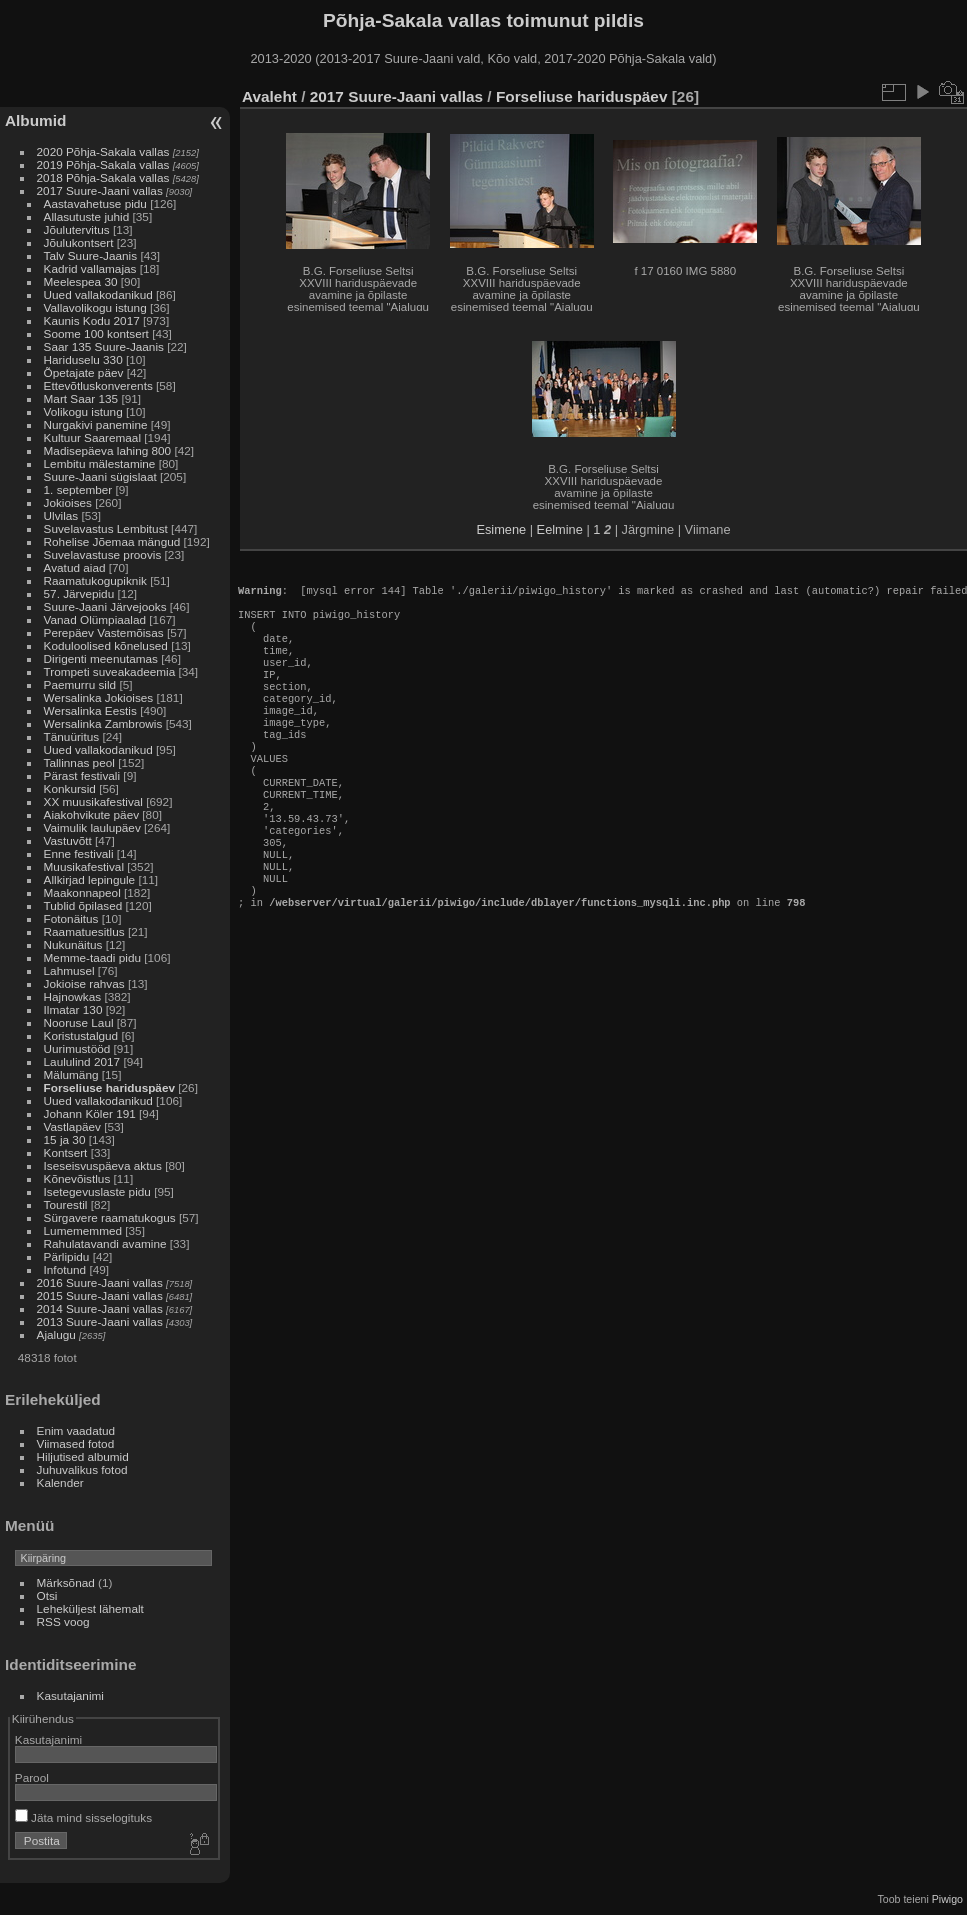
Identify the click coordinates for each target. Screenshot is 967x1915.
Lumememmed (83, 1230)
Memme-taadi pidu (92, 957)
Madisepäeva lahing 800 (108, 450)
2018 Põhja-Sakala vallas (103, 177)
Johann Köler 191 (90, 1113)
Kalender (60, 1482)
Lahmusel (69, 970)
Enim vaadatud (76, 1430)
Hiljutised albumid (83, 1456)
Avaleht (269, 96)
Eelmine (560, 529)
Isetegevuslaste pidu (97, 1191)
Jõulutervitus (77, 229)
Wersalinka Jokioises (99, 697)
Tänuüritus (72, 736)
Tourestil (66, 1204)
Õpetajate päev (84, 372)
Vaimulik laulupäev (92, 827)
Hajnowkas (73, 996)
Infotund (65, 1269)
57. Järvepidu (79, 593)
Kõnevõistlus (77, 1178)
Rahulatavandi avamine (105, 1243)
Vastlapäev (72, 1126)
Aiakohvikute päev (92, 814)
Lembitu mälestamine (100, 463)
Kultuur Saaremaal (92, 437)
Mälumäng (71, 1074)
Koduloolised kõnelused (106, 645)
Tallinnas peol (79, 762)
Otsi (47, 1595)
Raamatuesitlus (84, 931)
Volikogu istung (83, 411)
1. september (78, 489)
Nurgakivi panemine (96, 424)
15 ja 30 (65, 1139)
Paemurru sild (80, 684)
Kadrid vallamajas (90, 268)
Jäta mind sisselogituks (83, 1817)
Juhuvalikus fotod (82, 1469)
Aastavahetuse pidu (95, 203)
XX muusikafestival (93, 801)
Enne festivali (79, 853)
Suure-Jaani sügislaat (100, 476)
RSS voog (63, 1621)
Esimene (501, 529)
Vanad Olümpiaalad (95, 619)
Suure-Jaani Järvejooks (105, 606)
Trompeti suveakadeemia (110, 671)
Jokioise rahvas (84, 983)
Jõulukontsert (79, 242)
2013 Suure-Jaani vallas (100, 1321)
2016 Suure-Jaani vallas (100, 1282)
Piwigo (947, 1899)
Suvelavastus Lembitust (106, 528)
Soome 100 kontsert (96, 333)
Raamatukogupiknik (95, 580)
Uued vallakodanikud (98, 294)
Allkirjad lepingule (90, 879)
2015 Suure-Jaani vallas (100, 1295)
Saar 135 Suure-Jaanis (104, 346)
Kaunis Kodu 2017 (92, 320)
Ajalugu (56, 1334)
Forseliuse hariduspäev (109, 1087)
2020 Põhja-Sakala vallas (103, 151)
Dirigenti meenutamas (101, 658)
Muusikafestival (84, 866)
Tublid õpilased (83, 905)
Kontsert (66, 1152)
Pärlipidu (67, 1256)
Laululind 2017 (82, 1061)
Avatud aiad (75, 567)
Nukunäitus (73, 944)
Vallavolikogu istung (95, 307)
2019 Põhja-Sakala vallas (103, 164)
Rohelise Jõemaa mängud (112, 541)
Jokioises (68, 502)
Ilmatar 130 (73, 1009)
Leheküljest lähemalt (90, 1608)
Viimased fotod (76, 1443)
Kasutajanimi (70, 1695)
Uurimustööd (77, 1048)
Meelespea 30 (81, 281)
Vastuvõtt (68, 840)
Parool (32, 1777)
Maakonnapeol (84, 892)
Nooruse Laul (79, 1022)
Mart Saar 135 (81, 398)
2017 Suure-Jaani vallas (100, 190)
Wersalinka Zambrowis (103, 723)
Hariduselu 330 (83, 359)
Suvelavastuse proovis (103, 554)
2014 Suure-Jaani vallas (100, 1308)
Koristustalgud (81, 1035)
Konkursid (70, 788)
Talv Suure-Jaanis (91, 255)
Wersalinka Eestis (90, 710)
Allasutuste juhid (87, 216)
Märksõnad (66, 1582)
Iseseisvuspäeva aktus (103, 1165)
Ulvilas (61, 515)
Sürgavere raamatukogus (110, 1217)
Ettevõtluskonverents (98, 385)
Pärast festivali (82, 775)
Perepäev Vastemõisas (104, 632)
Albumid (35, 120)
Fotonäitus (71, 918)
